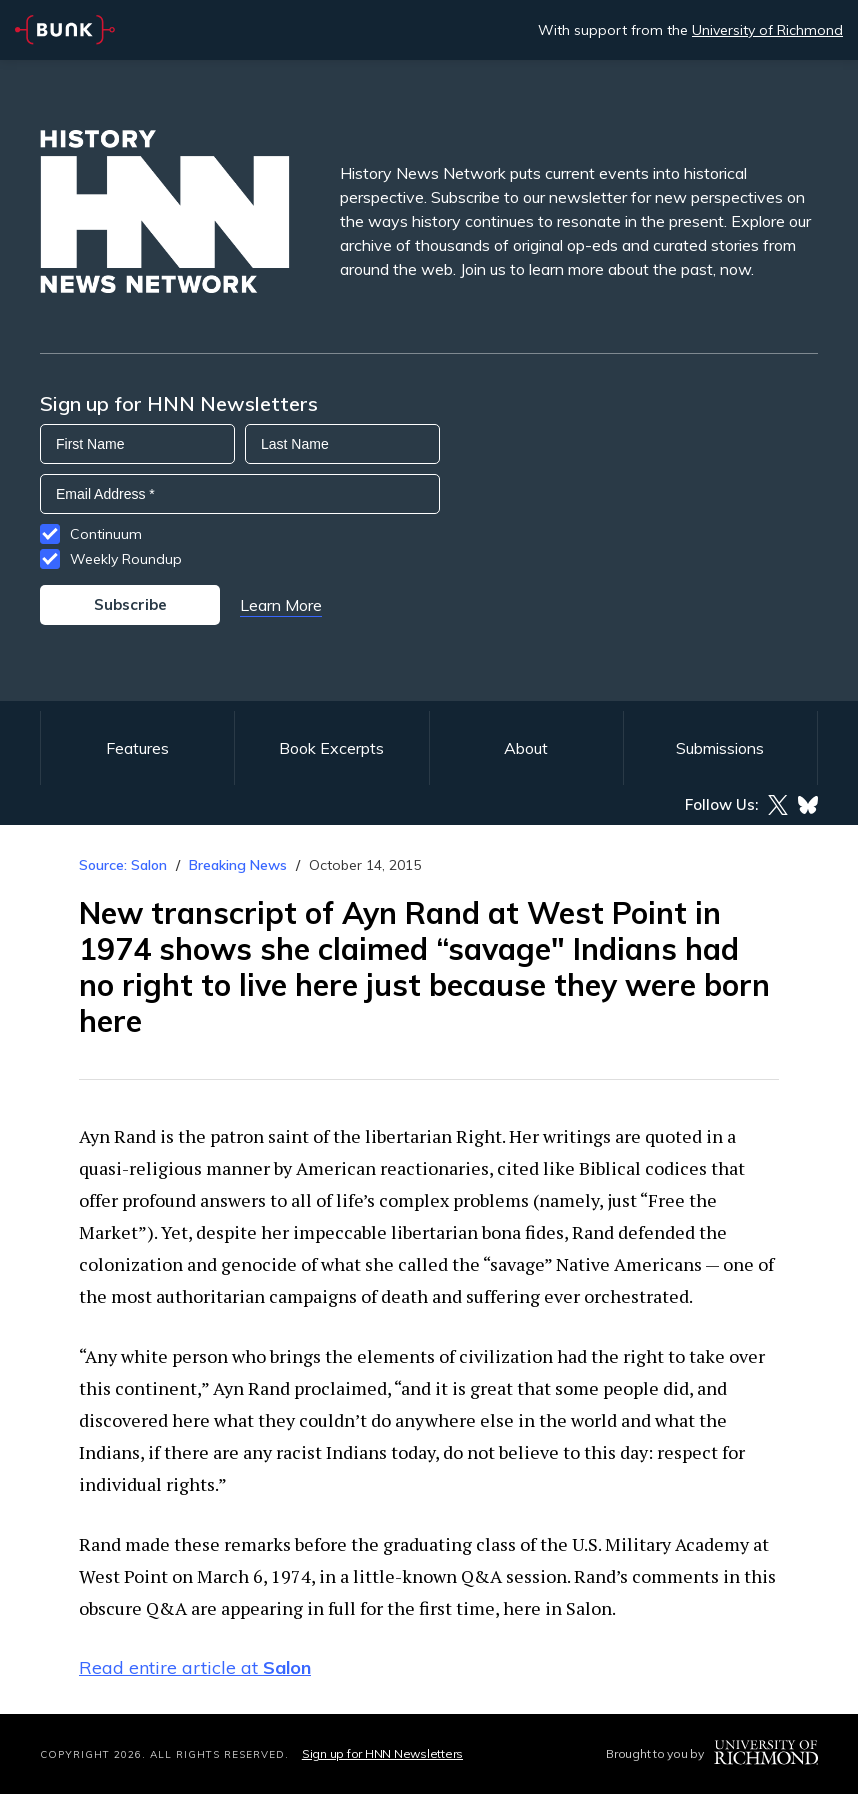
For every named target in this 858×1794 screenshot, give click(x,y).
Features (137, 748)
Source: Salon (123, 865)
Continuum (106, 534)
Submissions (720, 748)
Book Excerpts (331, 748)
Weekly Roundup (126, 559)
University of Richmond (767, 30)
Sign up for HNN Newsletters (382, 1753)
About (526, 748)
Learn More (281, 605)
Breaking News (238, 865)
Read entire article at (195, 1667)
